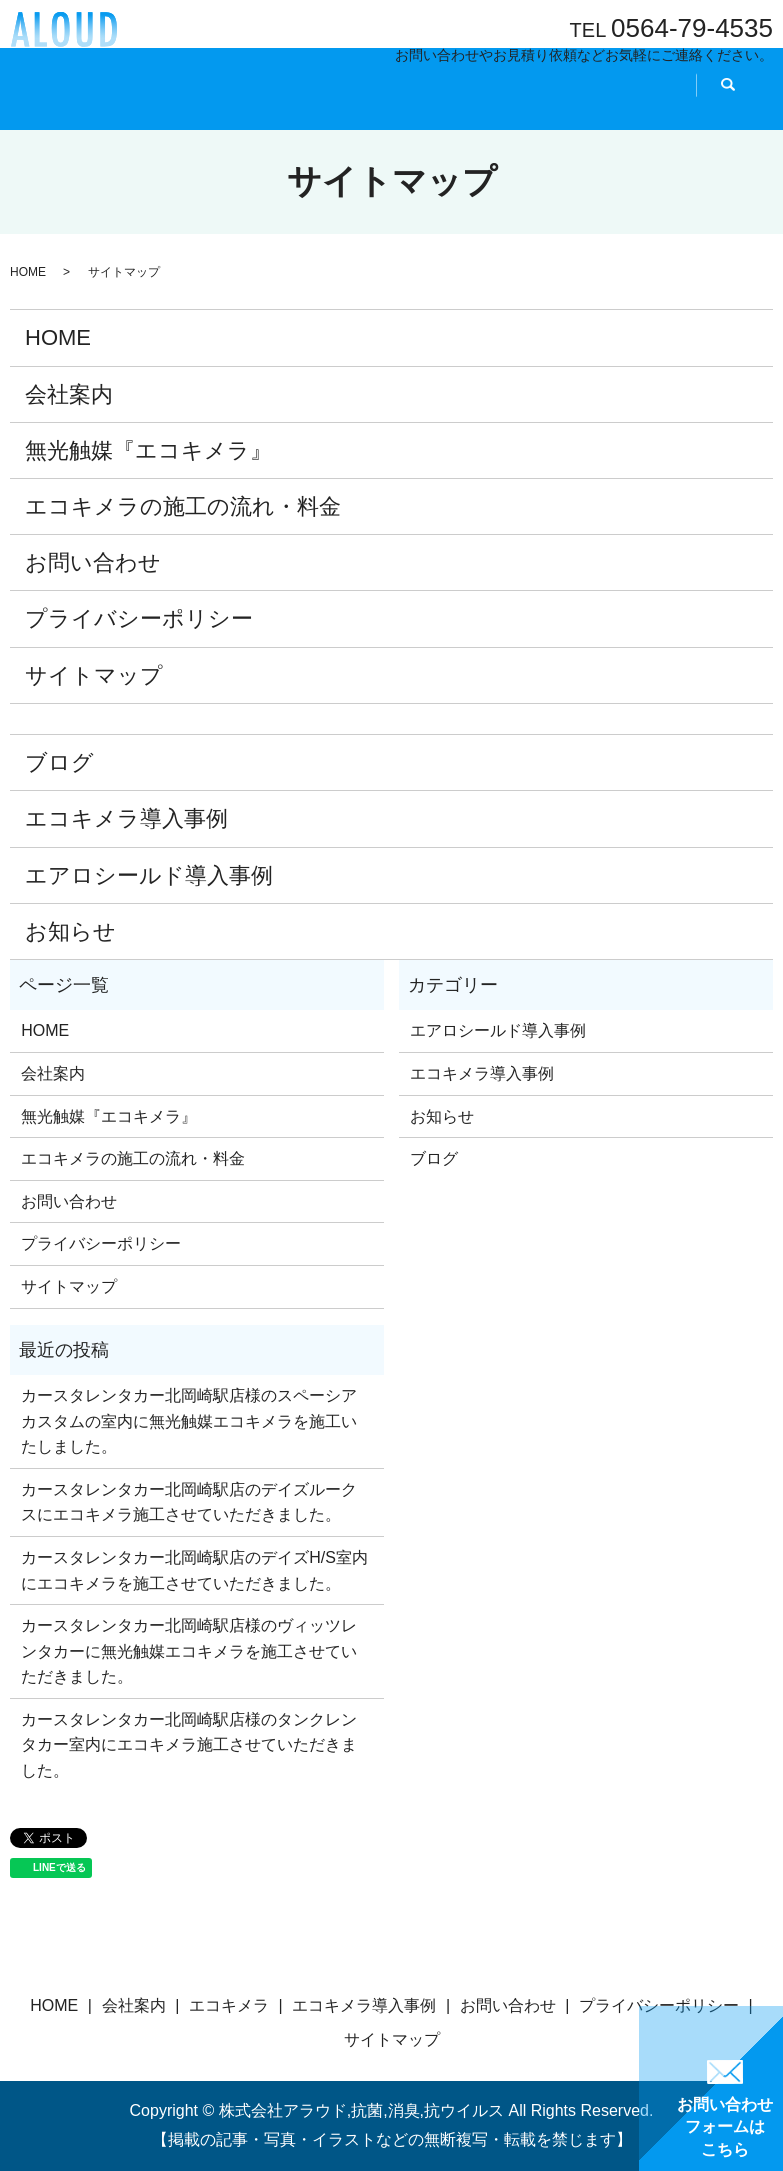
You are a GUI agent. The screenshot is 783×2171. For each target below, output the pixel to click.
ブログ (59, 762)
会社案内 (183, 104)
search (671, 105)
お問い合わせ (93, 562)
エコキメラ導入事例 (126, 818)
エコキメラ (229, 2005)
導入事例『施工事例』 (424, 104)
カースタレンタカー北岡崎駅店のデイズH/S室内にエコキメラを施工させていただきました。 (194, 1570)
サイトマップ (94, 675)
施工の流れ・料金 (572, 104)
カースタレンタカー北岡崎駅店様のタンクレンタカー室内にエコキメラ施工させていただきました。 (189, 1745)
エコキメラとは (283, 104)
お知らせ (70, 931)
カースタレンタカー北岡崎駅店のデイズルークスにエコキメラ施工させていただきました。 (189, 1502)
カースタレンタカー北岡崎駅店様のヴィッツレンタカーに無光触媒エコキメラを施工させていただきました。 (189, 1651)
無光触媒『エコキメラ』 (148, 450)
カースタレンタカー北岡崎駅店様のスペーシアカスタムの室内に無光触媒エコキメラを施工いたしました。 (189, 1421)
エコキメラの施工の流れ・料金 (183, 506)
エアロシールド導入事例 (149, 875)
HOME (112, 104)
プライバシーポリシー (139, 618)
